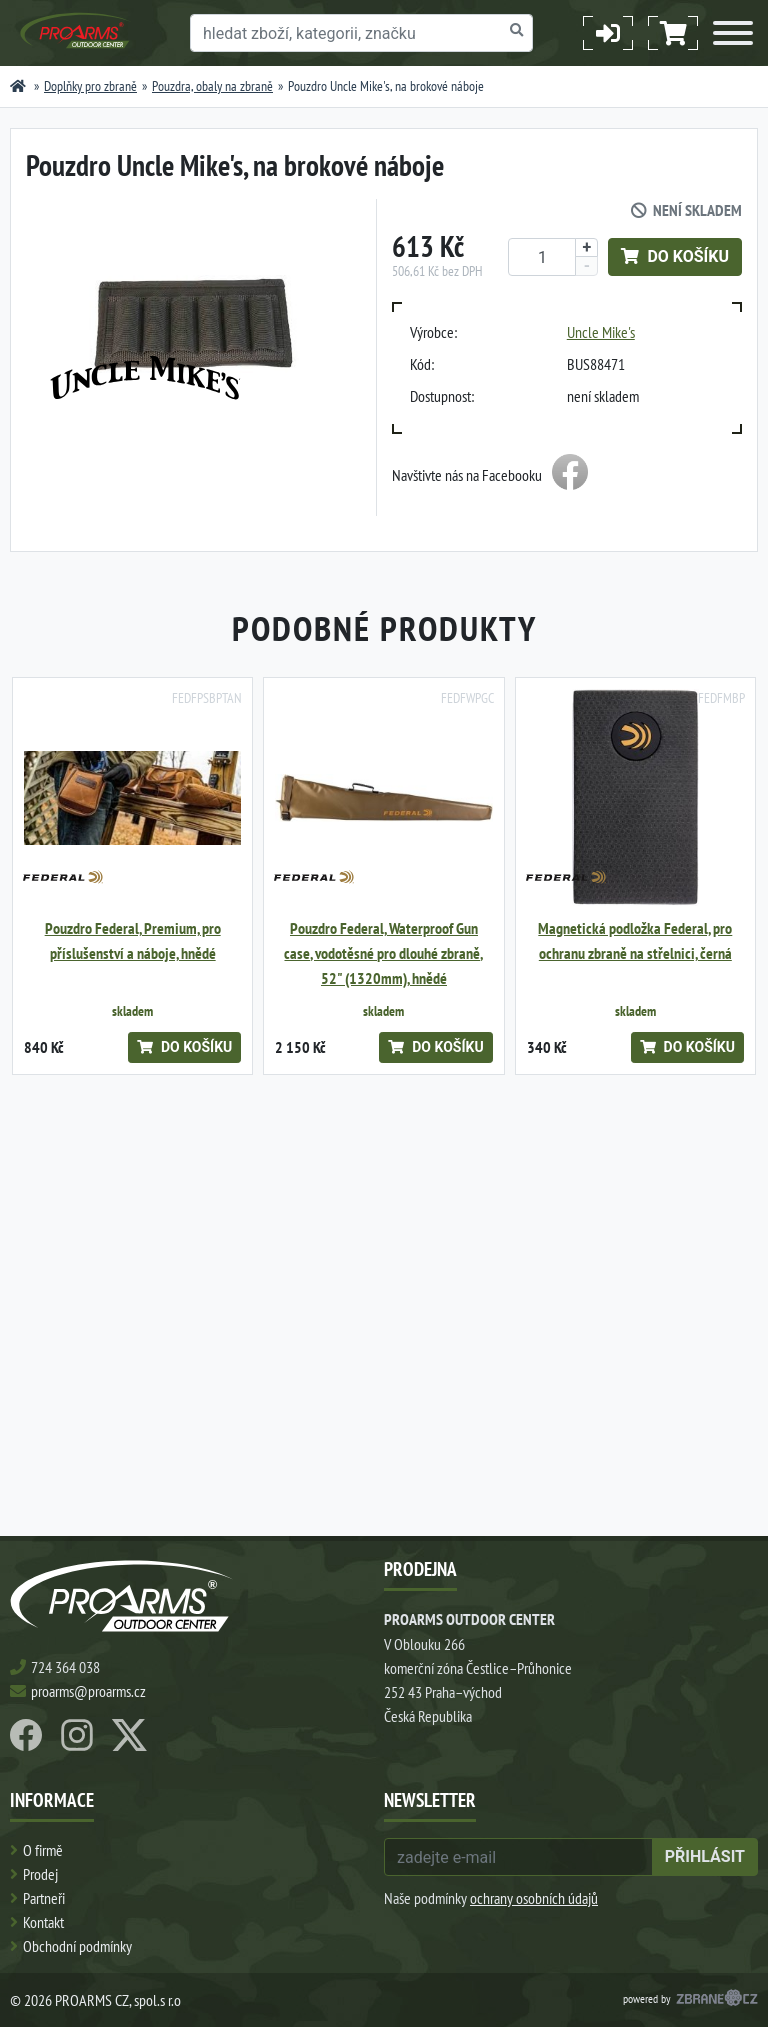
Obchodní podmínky (77, 1946)
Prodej (40, 1874)
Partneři (44, 1898)
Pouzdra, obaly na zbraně (212, 86)
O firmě (43, 1850)
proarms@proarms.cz (88, 1691)
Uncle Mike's (601, 332)
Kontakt (43, 1922)
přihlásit (705, 1856)
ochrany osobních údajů (534, 1898)
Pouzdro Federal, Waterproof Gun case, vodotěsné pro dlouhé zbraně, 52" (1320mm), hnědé (383, 953)
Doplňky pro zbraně (90, 86)
